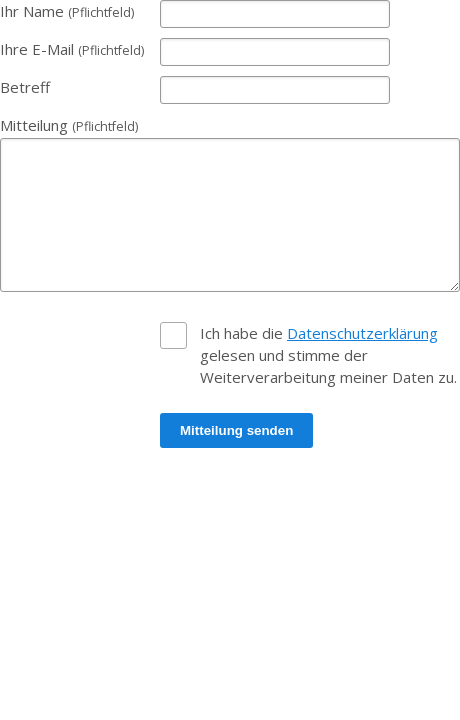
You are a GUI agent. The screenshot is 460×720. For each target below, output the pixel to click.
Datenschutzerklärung (362, 333)
